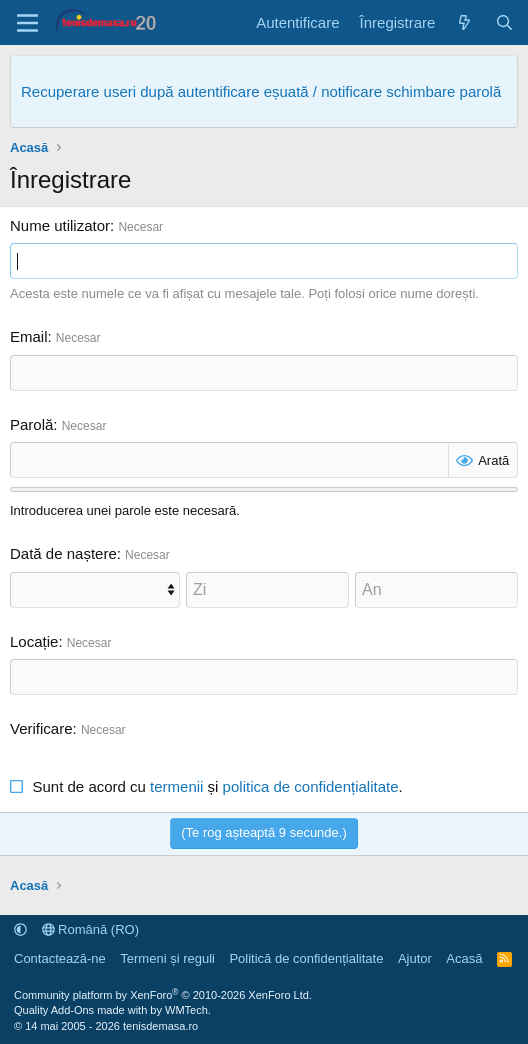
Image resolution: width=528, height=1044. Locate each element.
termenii (176, 786)
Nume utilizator (60, 225)
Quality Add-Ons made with (82, 1010)
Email (29, 336)
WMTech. (188, 1010)
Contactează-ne (60, 958)
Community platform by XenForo (163, 995)
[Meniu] (27, 23)
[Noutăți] (464, 22)
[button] (20, 929)
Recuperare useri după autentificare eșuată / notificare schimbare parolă (261, 91)
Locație (34, 641)
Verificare (41, 728)
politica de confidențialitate (311, 786)
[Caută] (504, 22)
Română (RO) (91, 929)
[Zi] (267, 590)
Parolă (31, 424)
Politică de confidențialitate (306, 958)
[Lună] (95, 590)
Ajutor (415, 958)
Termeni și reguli (167, 958)
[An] (436, 590)
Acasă (464, 958)
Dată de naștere (63, 553)
